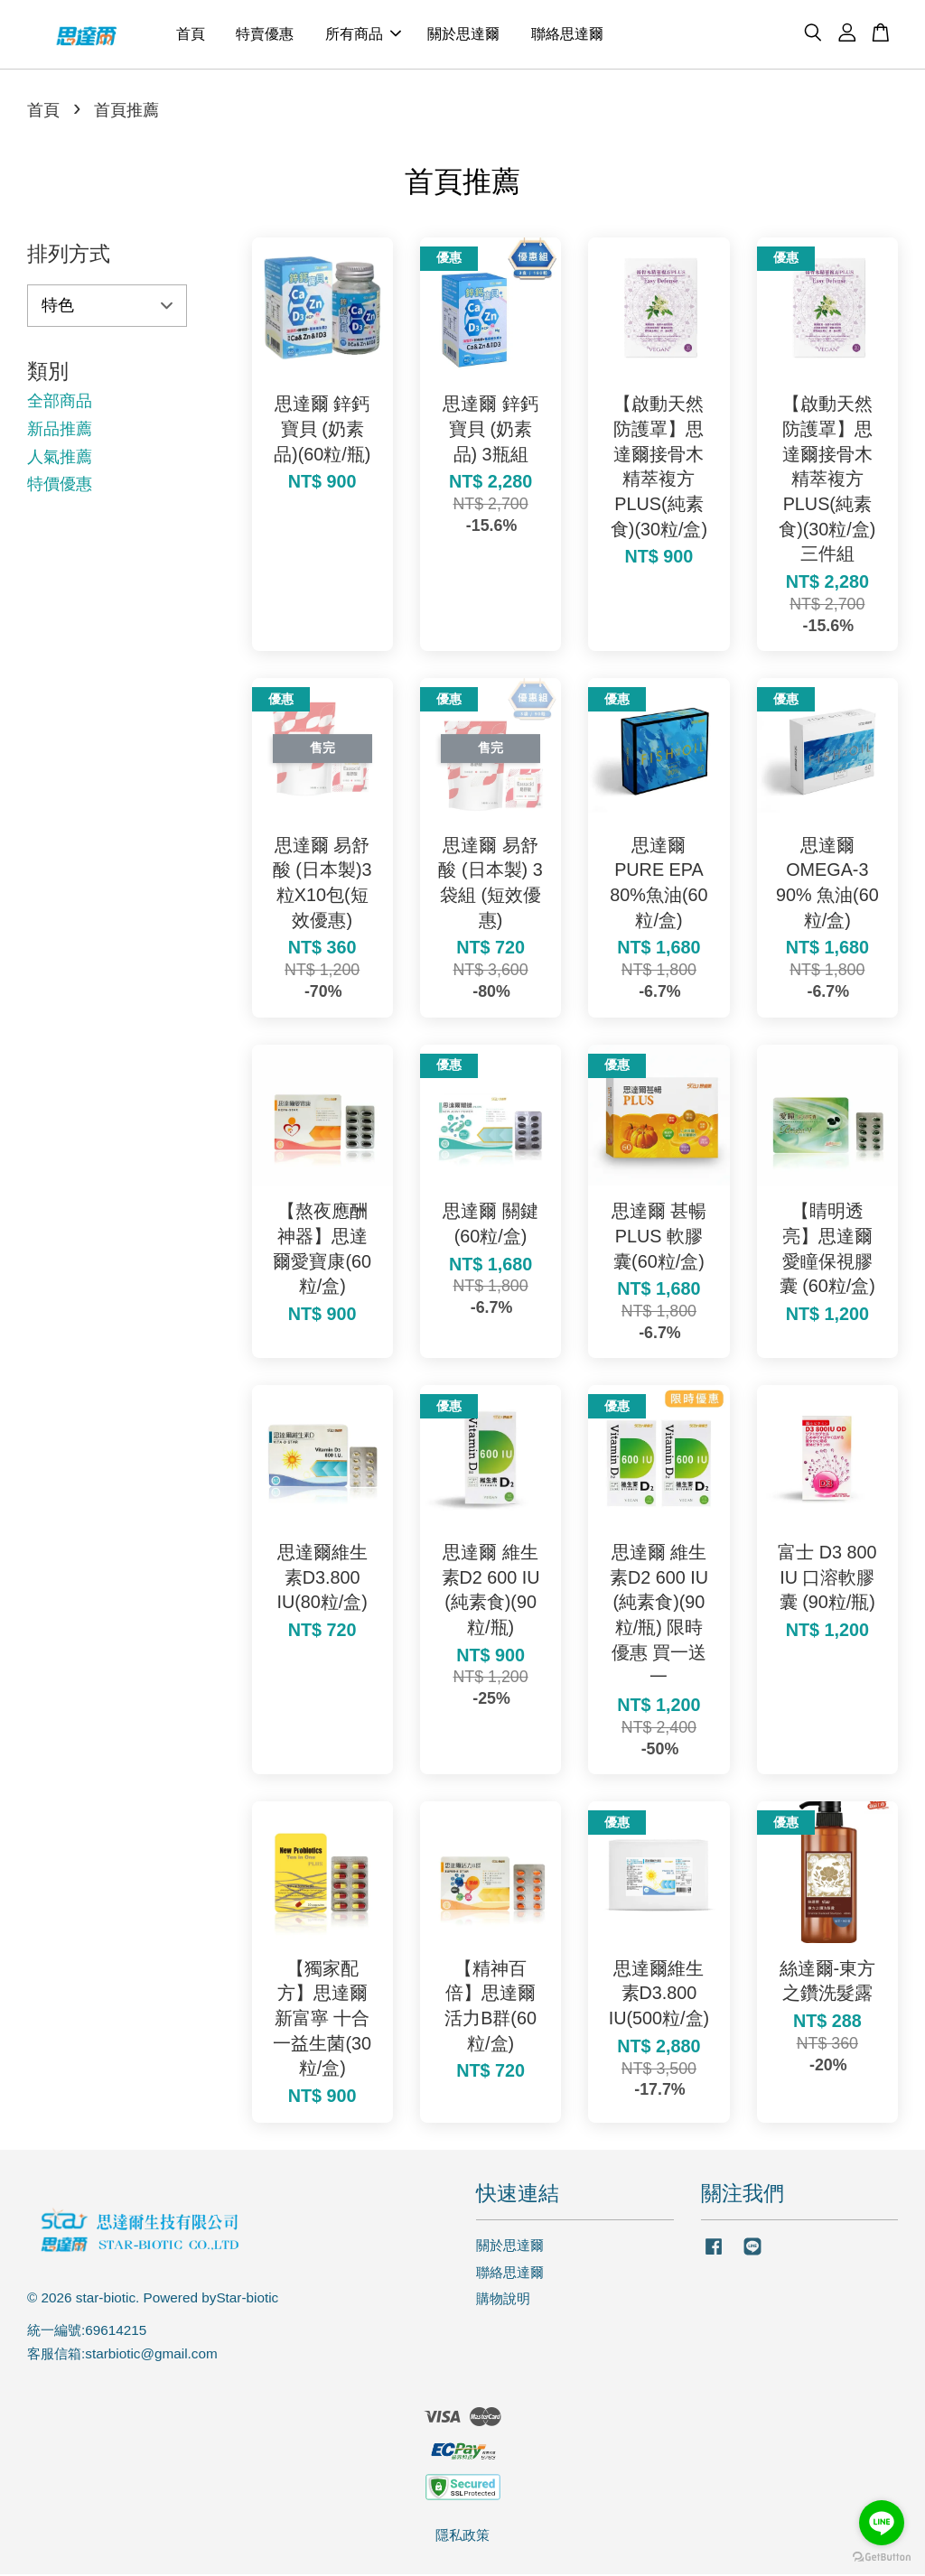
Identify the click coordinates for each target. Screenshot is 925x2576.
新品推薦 (59, 431)
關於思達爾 (463, 34)
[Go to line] (881, 2522)
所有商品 (363, 34)
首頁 (190, 34)
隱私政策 (462, 2536)
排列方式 (68, 255)
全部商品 (59, 404)
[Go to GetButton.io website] (882, 2557)
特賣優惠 (265, 34)
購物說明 (503, 2301)
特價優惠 (59, 486)
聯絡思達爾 (567, 34)
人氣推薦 (59, 459)
